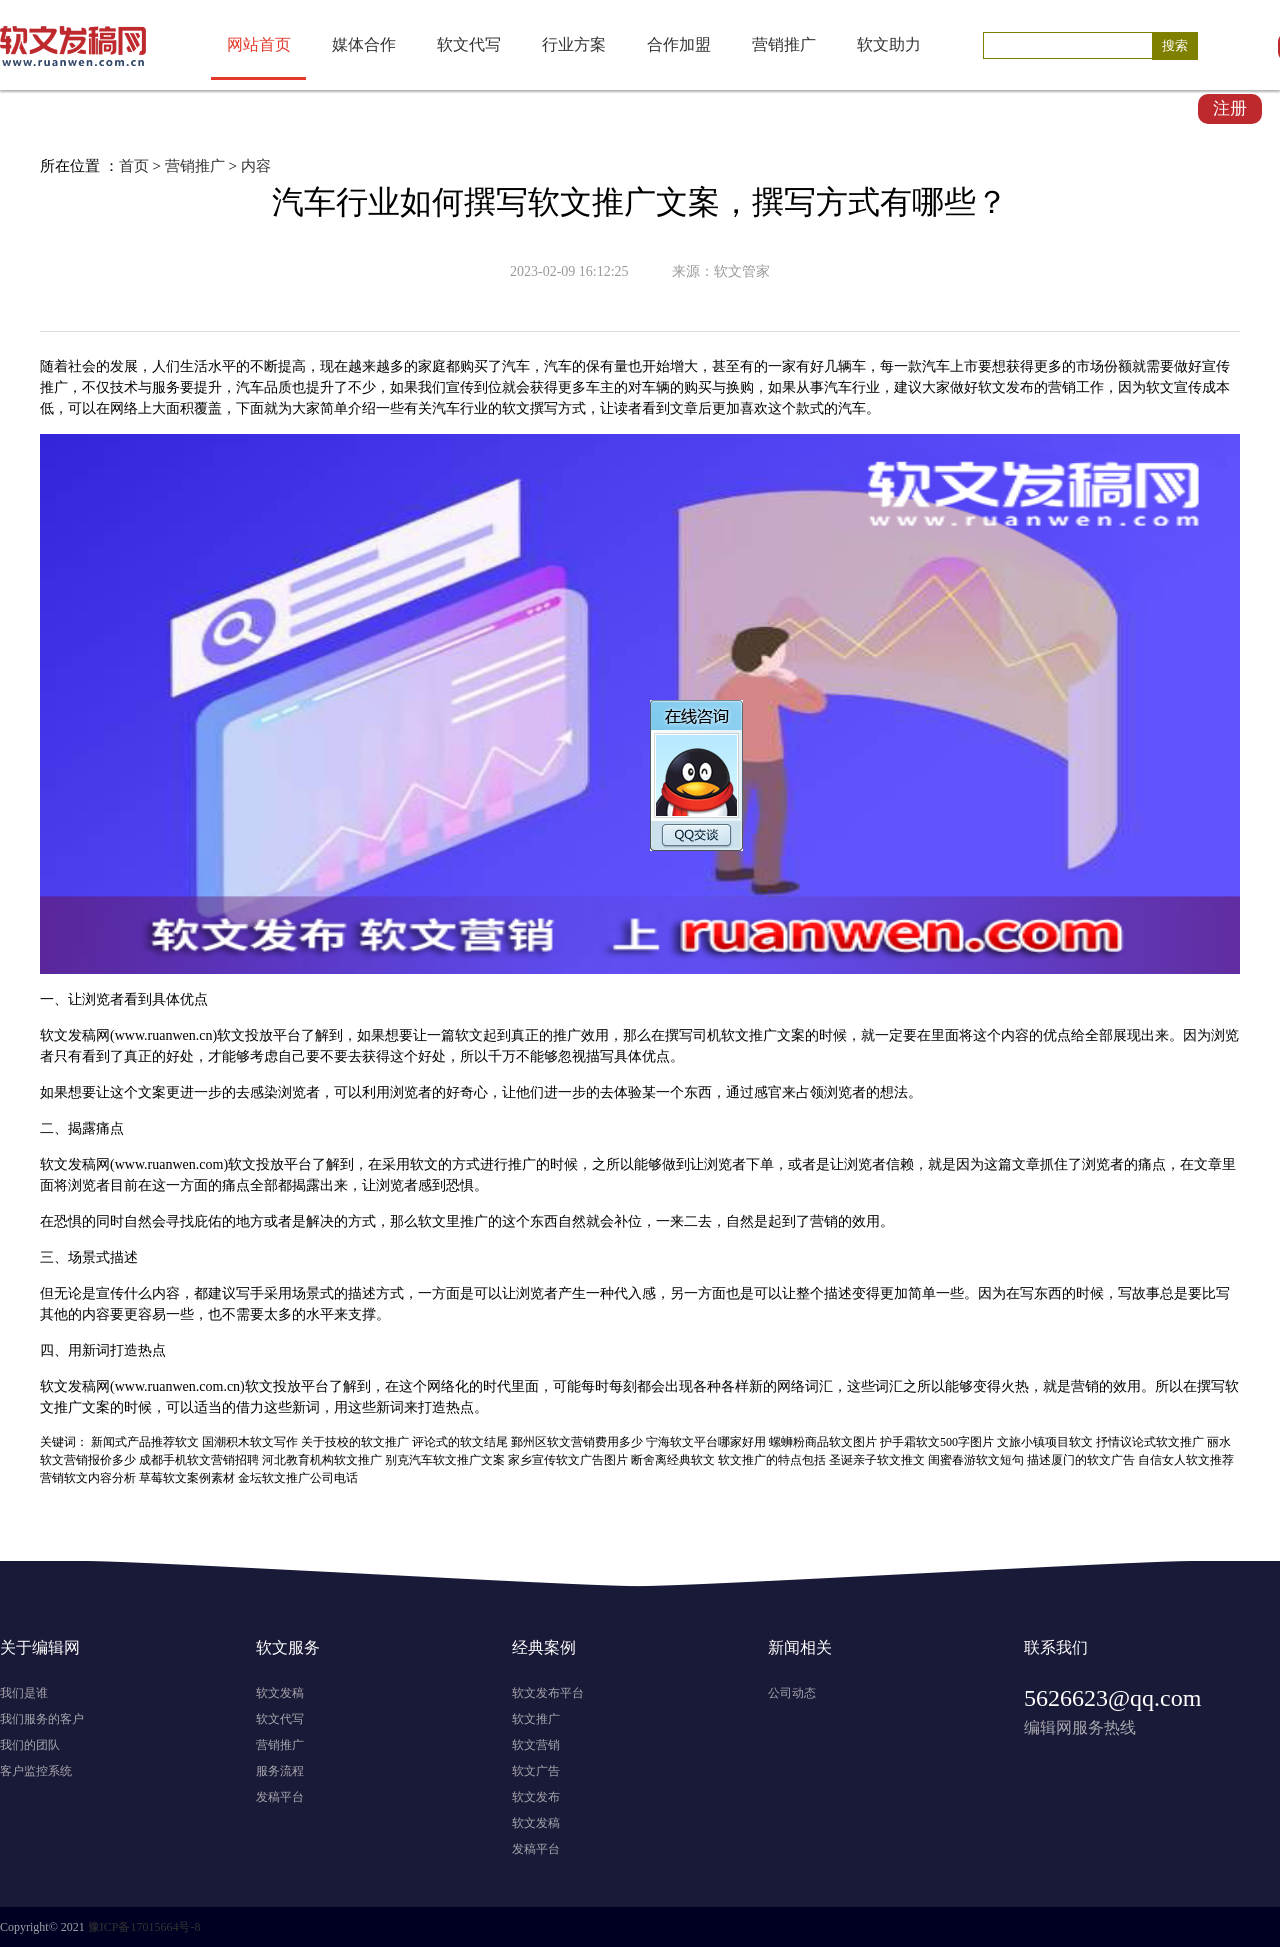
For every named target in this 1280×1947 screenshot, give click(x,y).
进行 (494, 1164)
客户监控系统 (36, 1771)
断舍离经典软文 (673, 1460)
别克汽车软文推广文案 (445, 1460)
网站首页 (259, 44)
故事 (1146, 1293)
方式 (572, 408)
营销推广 (784, 44)
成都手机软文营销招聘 (199, 1460)
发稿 (82, 1035)
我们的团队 (30, 1745)
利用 (376, 1092)
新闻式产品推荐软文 (145, 1442)
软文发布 (536, 1797)
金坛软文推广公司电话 (298, 1478)
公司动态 (792, 1693)
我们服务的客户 (42, 1719)
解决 (320, 1221)
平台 (287, 1035)
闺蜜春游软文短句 (976, 1460)
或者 (802, 1164)
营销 (1062, 387)
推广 (54, 387)
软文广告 (536, 1771)
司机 (707, 1035)
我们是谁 (24, 1693)
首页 (134, 166)
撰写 (544, 408)
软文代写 (469, 44)
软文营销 (536, 1745)
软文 (992, 387)
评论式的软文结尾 (460, 1442)
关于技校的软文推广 (355, 1442)
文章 (684, 408)
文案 (791, 1035)
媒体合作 (364, 44)
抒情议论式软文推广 (1150, 1442)
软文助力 (889, 44)
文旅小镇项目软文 (1045, 1442)
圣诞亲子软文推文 (877, 1460)
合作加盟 (679, 44)
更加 (726, 408)
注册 (1230, 108)
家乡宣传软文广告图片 (568, 1460)
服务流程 (280, 1771)
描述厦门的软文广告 (1081, 1460)
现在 (334, 366)
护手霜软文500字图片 (937, 1442)
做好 (1188, 366)
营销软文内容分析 (88, 1478)
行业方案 (574, 44)
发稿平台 (280, 1797)
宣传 (1216, 366)
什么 (138, 1293)
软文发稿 (280, 1693)
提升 (208, 387)
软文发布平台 (548, 1693)
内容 (256, 166)
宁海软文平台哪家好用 (706, 1442)
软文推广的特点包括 (772, 1460)
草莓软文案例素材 (187, 1478)
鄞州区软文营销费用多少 (577, 1442)
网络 (124, 408)
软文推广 (536, 1719)
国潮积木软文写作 (250, 1442)
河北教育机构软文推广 (322, 1460)
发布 (1020, 387)
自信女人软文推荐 (1186, 1460)
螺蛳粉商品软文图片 (823, 1442)
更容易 (145, 1314)
